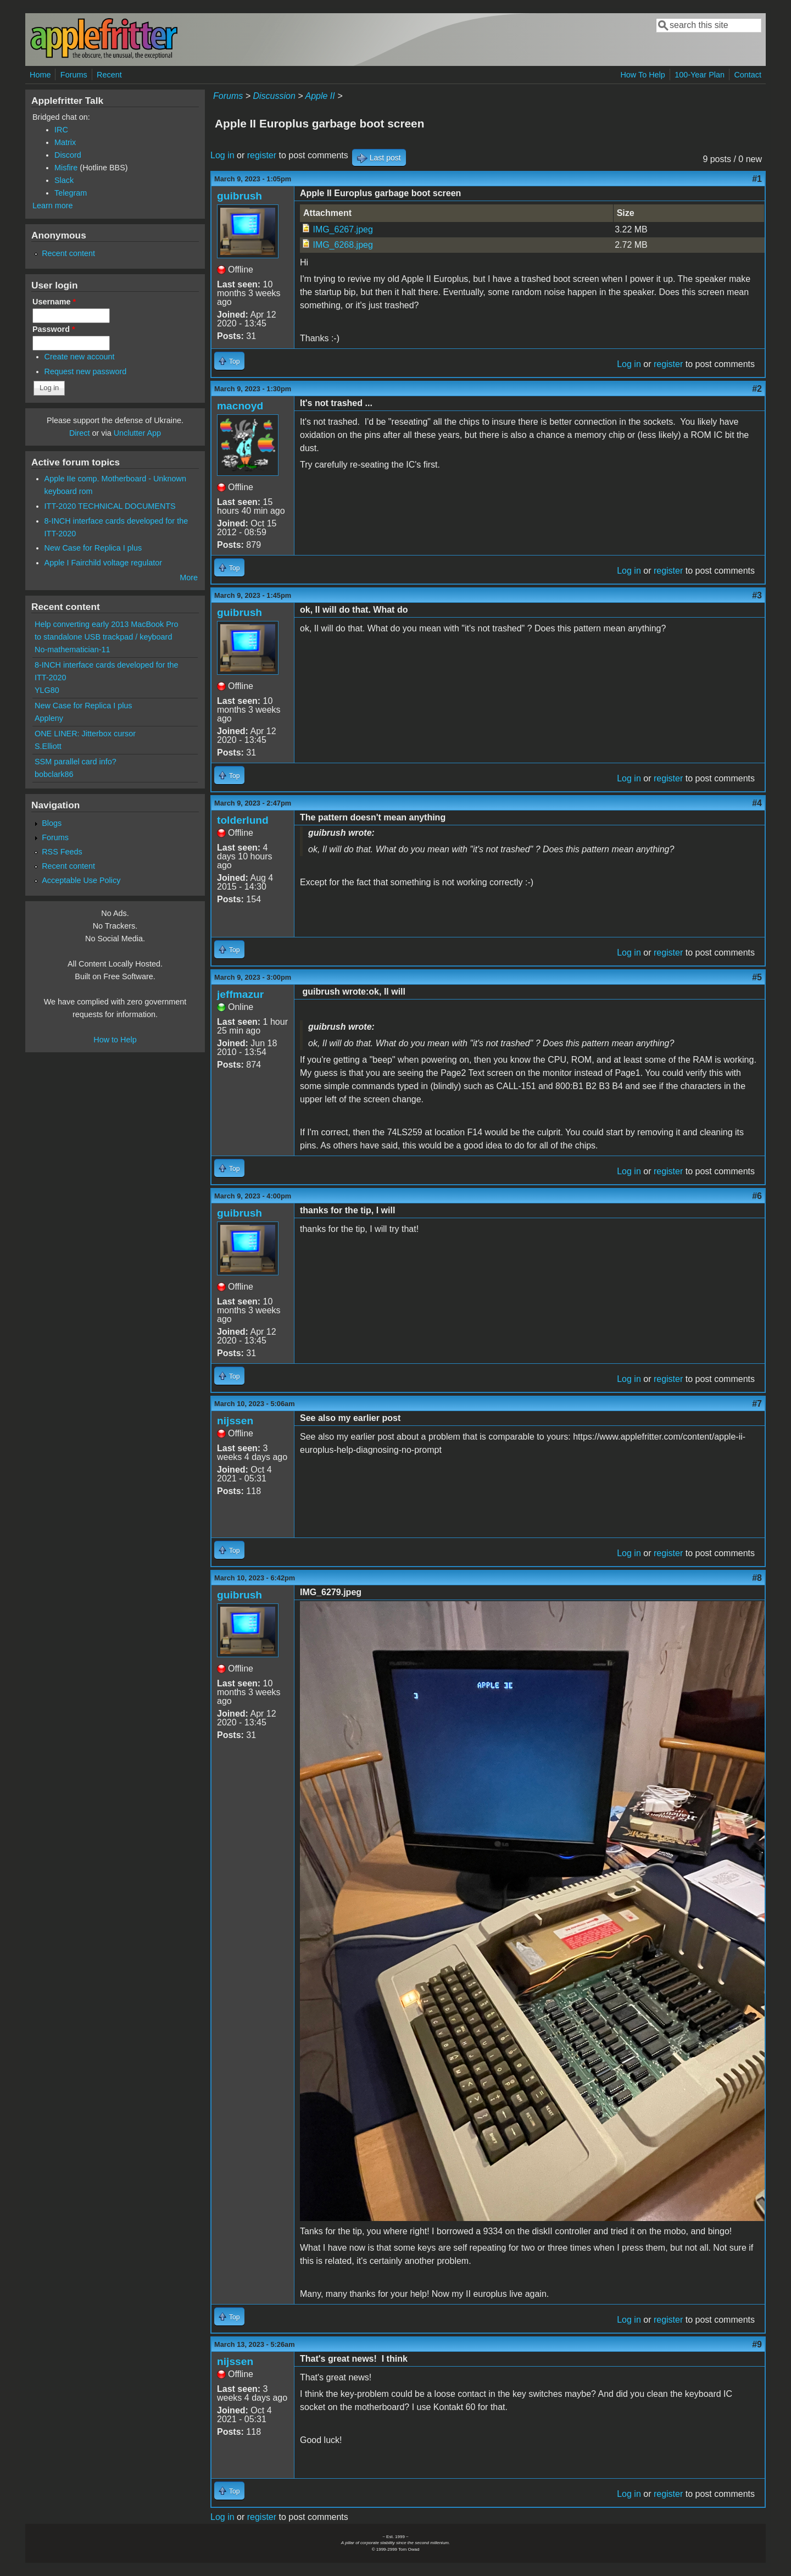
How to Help (114, 1039)
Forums (73, 74)
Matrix (65, 142)
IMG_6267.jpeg (342, 229)
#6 (757, 1196)
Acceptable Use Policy (81, 880)
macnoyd (240, 406)
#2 (757, 388)
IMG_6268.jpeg (342, 244)
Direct (79, 433)
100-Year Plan (700, 74)
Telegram (70, 192)
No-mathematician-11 (72, 649)
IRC (61, 129)
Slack (64, 180)
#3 (757, 595)
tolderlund (243, 820)
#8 (757, 1578)
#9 (757, 2344)
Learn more (52, 205)
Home (40, 74)
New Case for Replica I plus (93, 547)
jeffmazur (240, 994)
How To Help (642, 74)
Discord (67, 155)
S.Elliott (48, 746)
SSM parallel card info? (75, 761)
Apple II (320, 96)
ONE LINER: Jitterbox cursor (85, 733)
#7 (757, 1403)
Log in (222, 155)
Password (53, 329)
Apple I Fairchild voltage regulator (103, 562)
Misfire (65, 167)
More (189, 577)
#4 (757, 803)
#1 (757, 179)
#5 (757, 977)
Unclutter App (137, 433)
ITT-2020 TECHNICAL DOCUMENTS (110, 506)
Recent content (68, 253)
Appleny (49, 718)
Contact (747, 74)
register (261, 155)
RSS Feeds (62, 851)
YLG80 (47, 690)
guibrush (239, 196)
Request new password (85, 371)
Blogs (52, 823)
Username (54, 301)
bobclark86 (54, 774)
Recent (109, 74)
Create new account (79, 356)
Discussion (274, 96)
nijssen (235, 1420)
